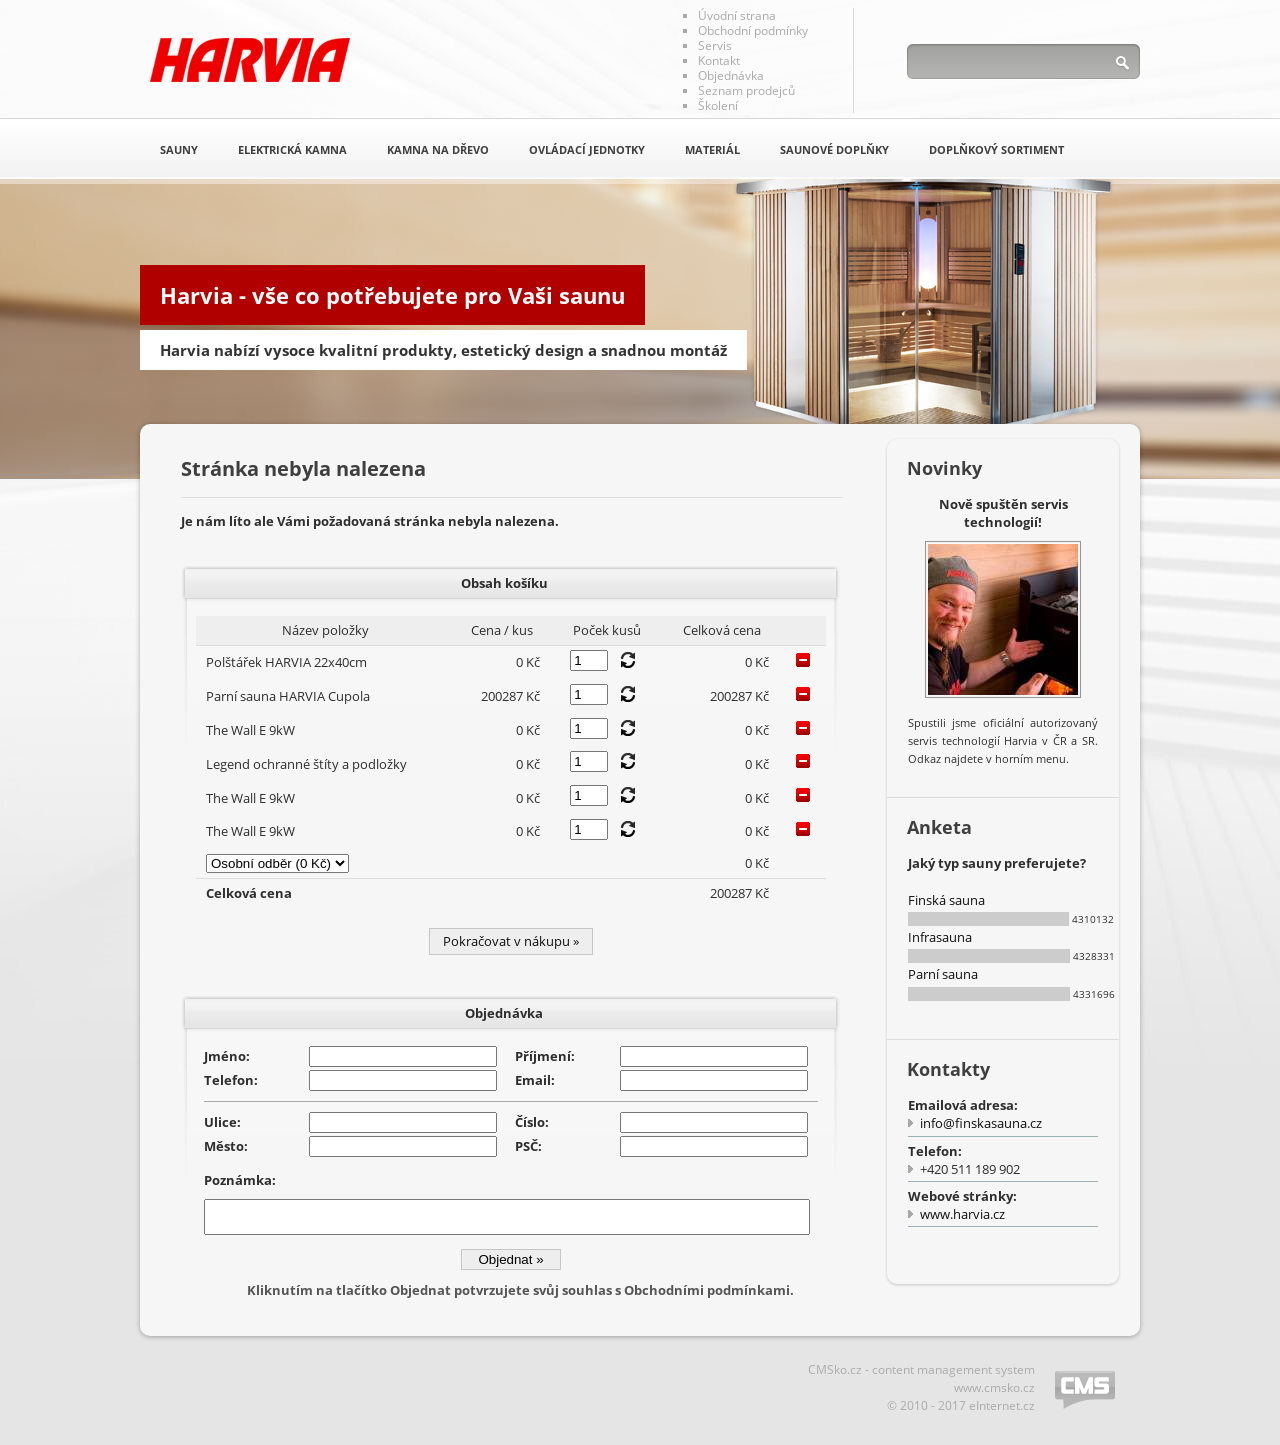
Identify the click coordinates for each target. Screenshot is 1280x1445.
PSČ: (528, 1146)
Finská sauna (946, 900)
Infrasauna (940, 937)
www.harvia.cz (962, 1214)
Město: (226, 1146)
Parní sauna (943, 974)
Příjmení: (545, 1056)
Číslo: (532, 1122)
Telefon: (231, 1080)
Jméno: (227, 1056)
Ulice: (222, 1122)
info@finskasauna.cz (981, 1123)
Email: (535, 1080)
